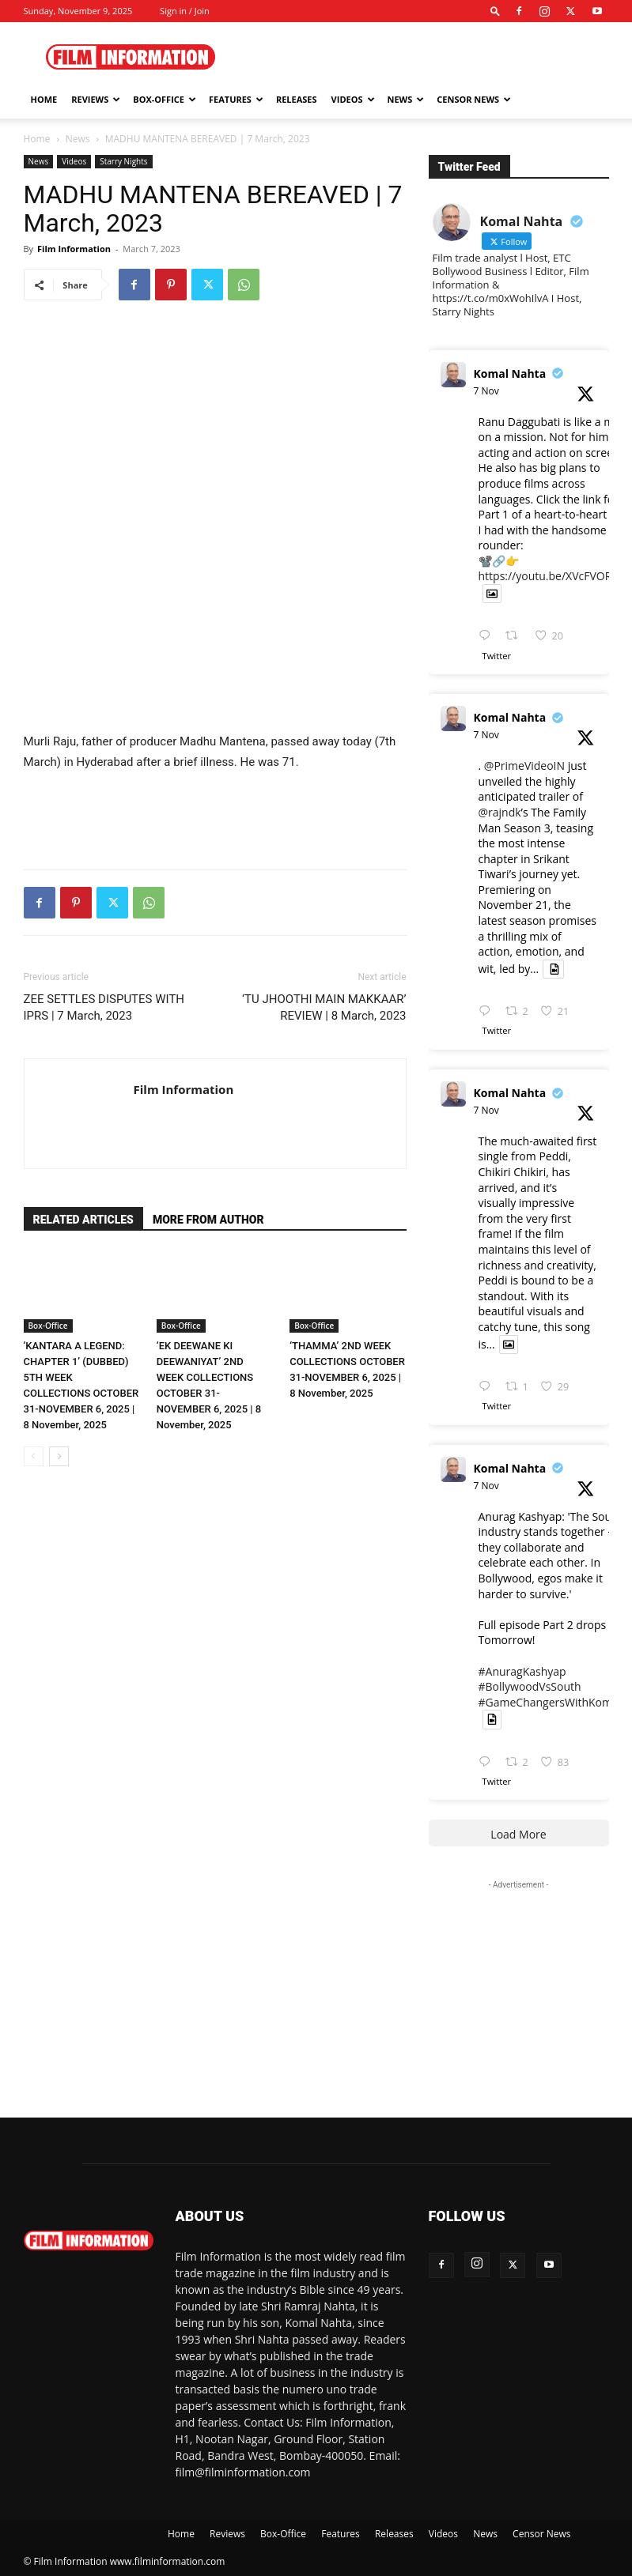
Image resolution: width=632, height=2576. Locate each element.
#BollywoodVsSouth (530, 1686)
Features (236, 99)
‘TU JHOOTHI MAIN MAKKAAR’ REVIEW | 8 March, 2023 (324, 1007)
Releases (296, 99)
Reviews (95, 99)
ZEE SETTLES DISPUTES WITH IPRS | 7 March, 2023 (104, 1007)
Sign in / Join (185, 11)
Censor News (474, 99)
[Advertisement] (423, 57)
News (406, 99)
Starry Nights (123, 161)
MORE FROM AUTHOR (208, 1219)
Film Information (74, 249)
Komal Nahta (510, 373)
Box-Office (164, 99)
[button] (495, 11)
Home (44, 99)
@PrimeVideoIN (524, 765)
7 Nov (486, 391)
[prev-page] (34, 1456)
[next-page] (59, 1456)
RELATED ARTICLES (83, 1219)
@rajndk (500, 812)
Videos (353, 99)
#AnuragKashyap (522, 1671)
